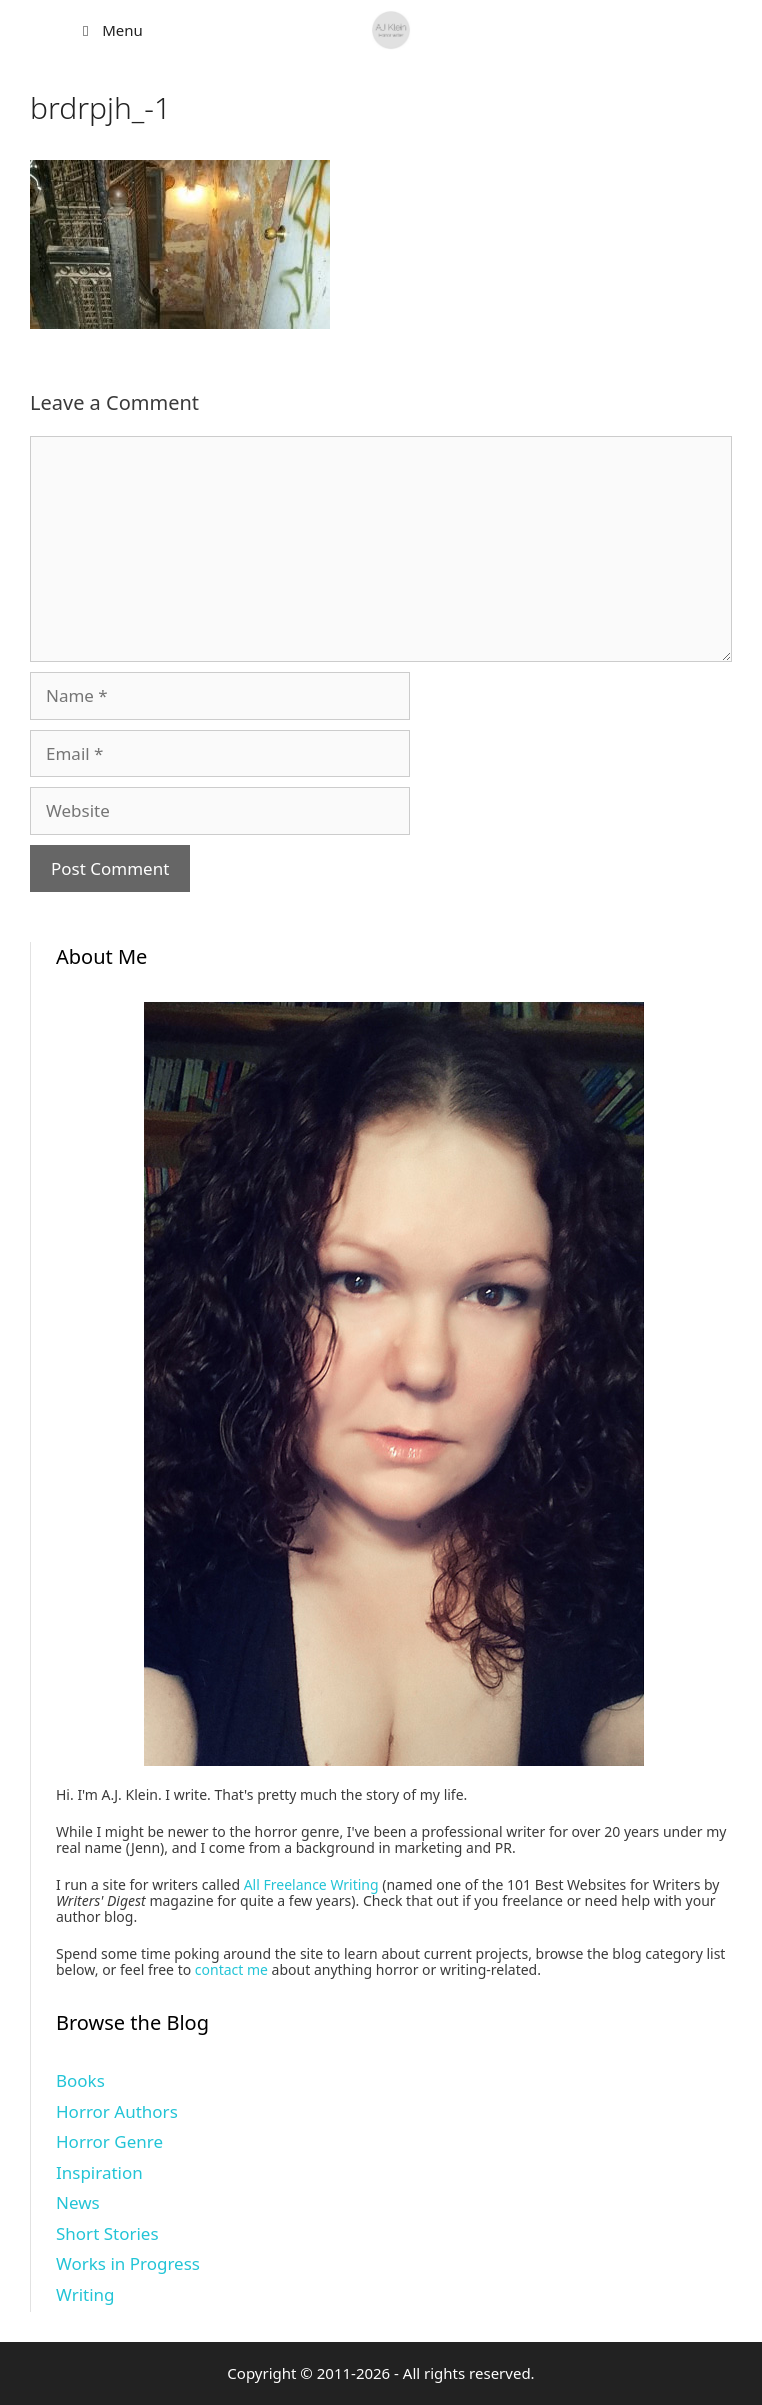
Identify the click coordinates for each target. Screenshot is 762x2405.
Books (80, 2080)
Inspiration (99, 2172)
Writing (85, 2294)
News (78, 2202)
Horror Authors (117, 2111)
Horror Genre (109, 2141)
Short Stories (107, 2233)
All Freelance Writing (311, 1884)
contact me (231, 1969)
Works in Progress (128, 2263)
